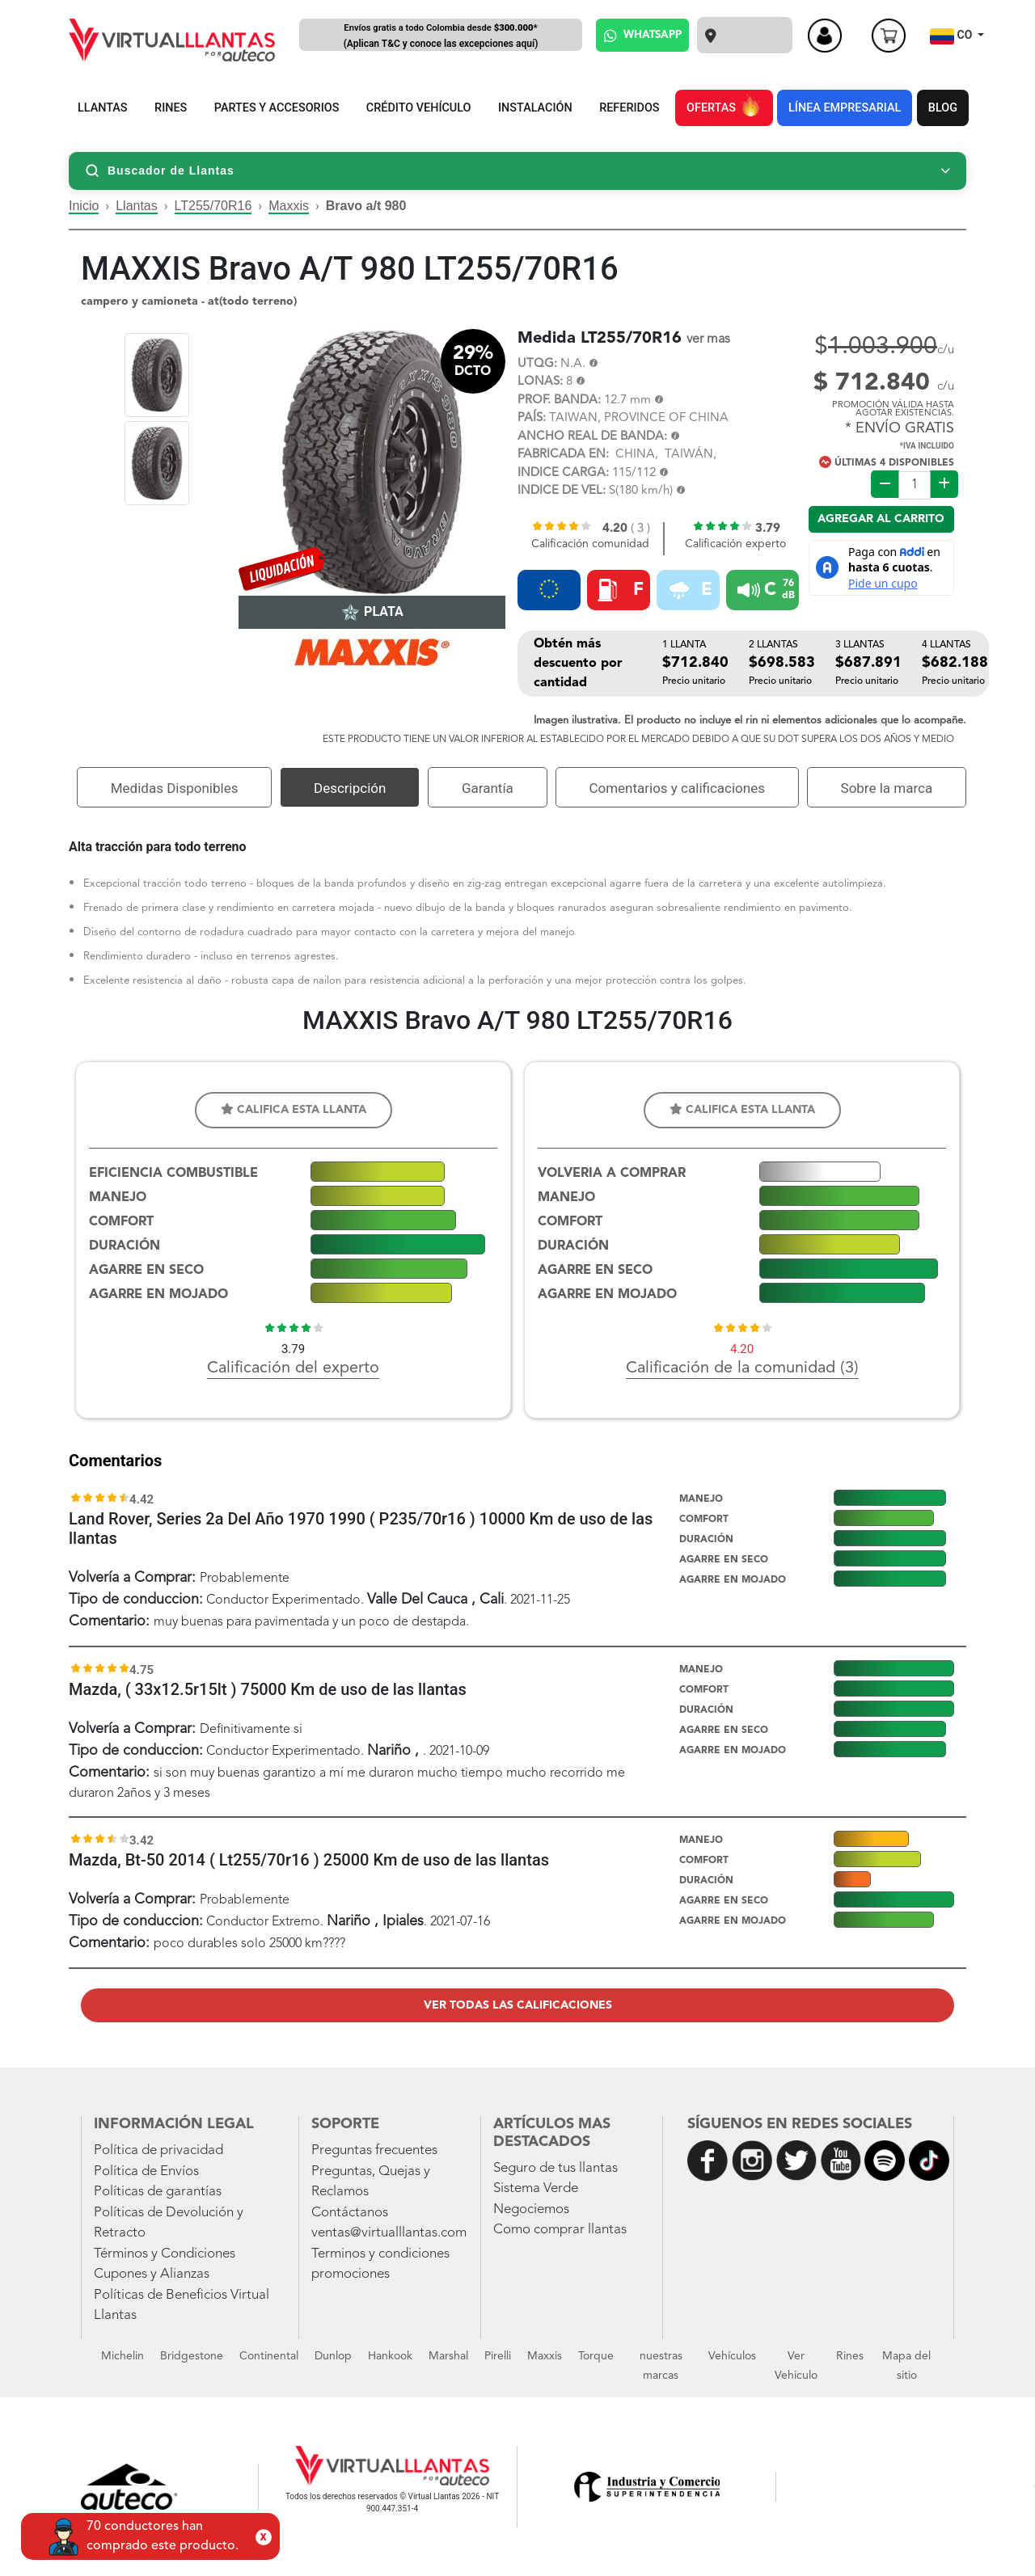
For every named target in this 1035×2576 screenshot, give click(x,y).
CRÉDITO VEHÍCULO (418, 108)
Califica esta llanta (293, 1109)
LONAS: (540, 382)
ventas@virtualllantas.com (389, 2233)
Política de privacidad (158, 2150)
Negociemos (531, 2209)
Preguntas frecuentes (374, 2150)
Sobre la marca (887, 788)
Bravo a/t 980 (366, 206)
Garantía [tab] (487, 788)
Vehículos (732, 2356)
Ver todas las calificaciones (518, 2005)
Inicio (84, 206)
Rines (850, 2356)
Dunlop (333, 2356)
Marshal (448, 2356)
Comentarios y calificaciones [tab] (677, 788)
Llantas (137, 206)
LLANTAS (103, 108)
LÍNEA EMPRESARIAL (844, 108)
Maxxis (288, 206)
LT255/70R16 (213, 206)
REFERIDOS (629, 108)
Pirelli (497, 2356)
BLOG (942, 108)
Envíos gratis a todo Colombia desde (440, 37)
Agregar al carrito (880, 519)
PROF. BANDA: (559, 400)
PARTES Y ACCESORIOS (277, 108)
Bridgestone (191, 2356)
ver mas (708, 339)
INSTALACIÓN (535, 108)
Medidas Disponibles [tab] (175, 788)
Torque (596, 2356)
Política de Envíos (146, 2171)
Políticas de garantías (158, 2192)
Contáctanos (349, 2213)
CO (952, 36)
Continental (268, 2356)
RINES (170, 108)
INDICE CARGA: (563, 473)
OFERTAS (723, 105)
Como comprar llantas (560, 2230)
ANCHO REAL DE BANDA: (592, 437)
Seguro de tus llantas (555, 2168)
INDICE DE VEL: (562, 491)
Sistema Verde (535, 2188)
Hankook (390, 2356)
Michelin (122, 2356)
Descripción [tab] (350, 788)
